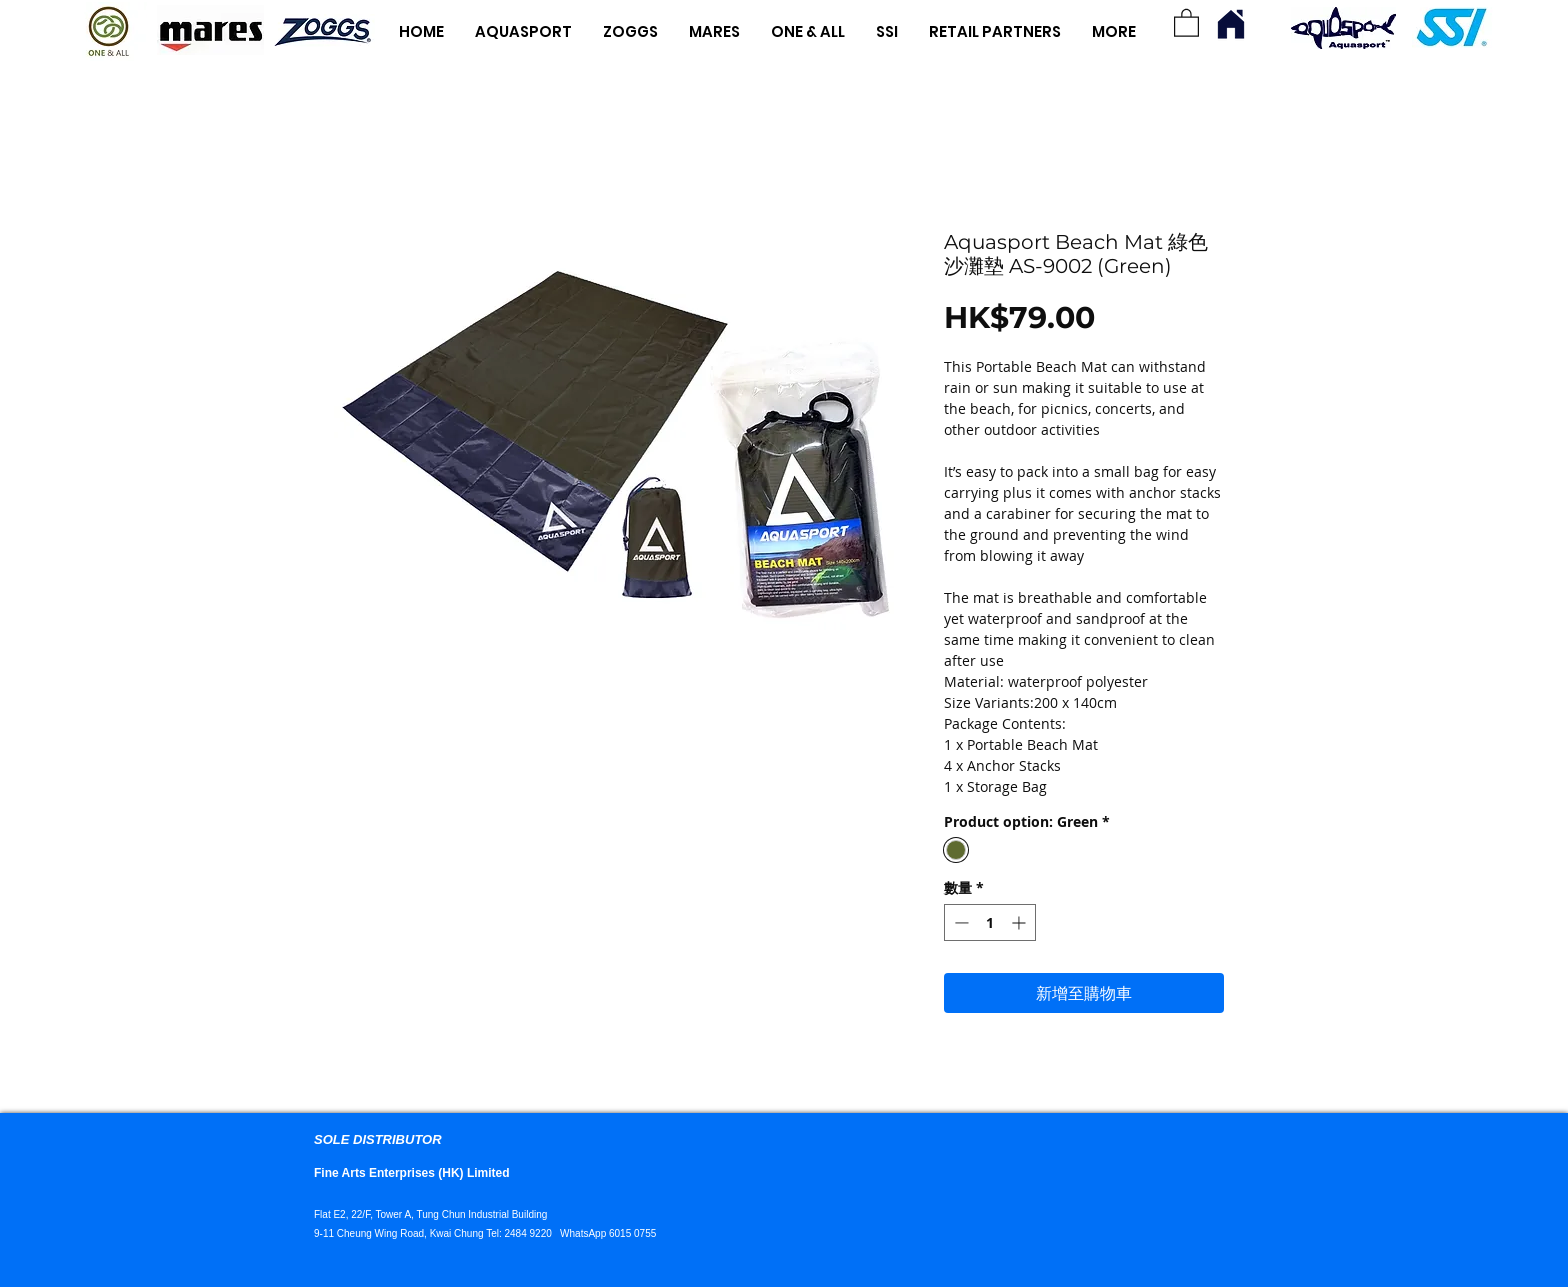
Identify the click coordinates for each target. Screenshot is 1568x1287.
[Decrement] (959, 922)
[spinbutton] (990, 922)
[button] (1186, 22)
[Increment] (1020, 922)
